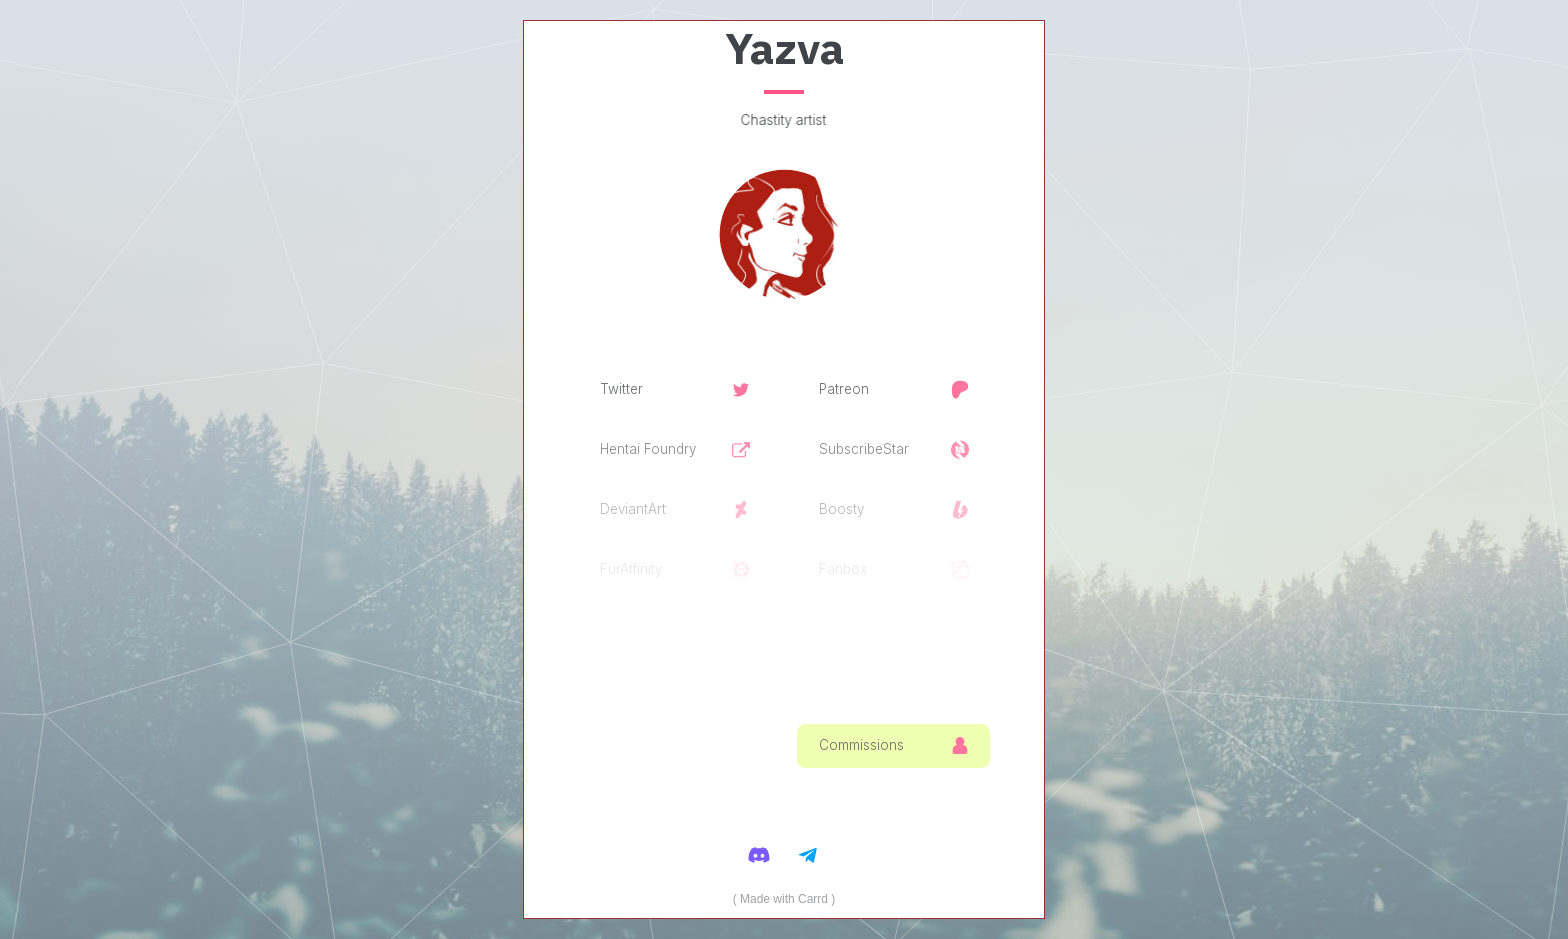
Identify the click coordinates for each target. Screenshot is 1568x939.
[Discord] (759, 854)
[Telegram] (809, 854)
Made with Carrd (784, 899)
